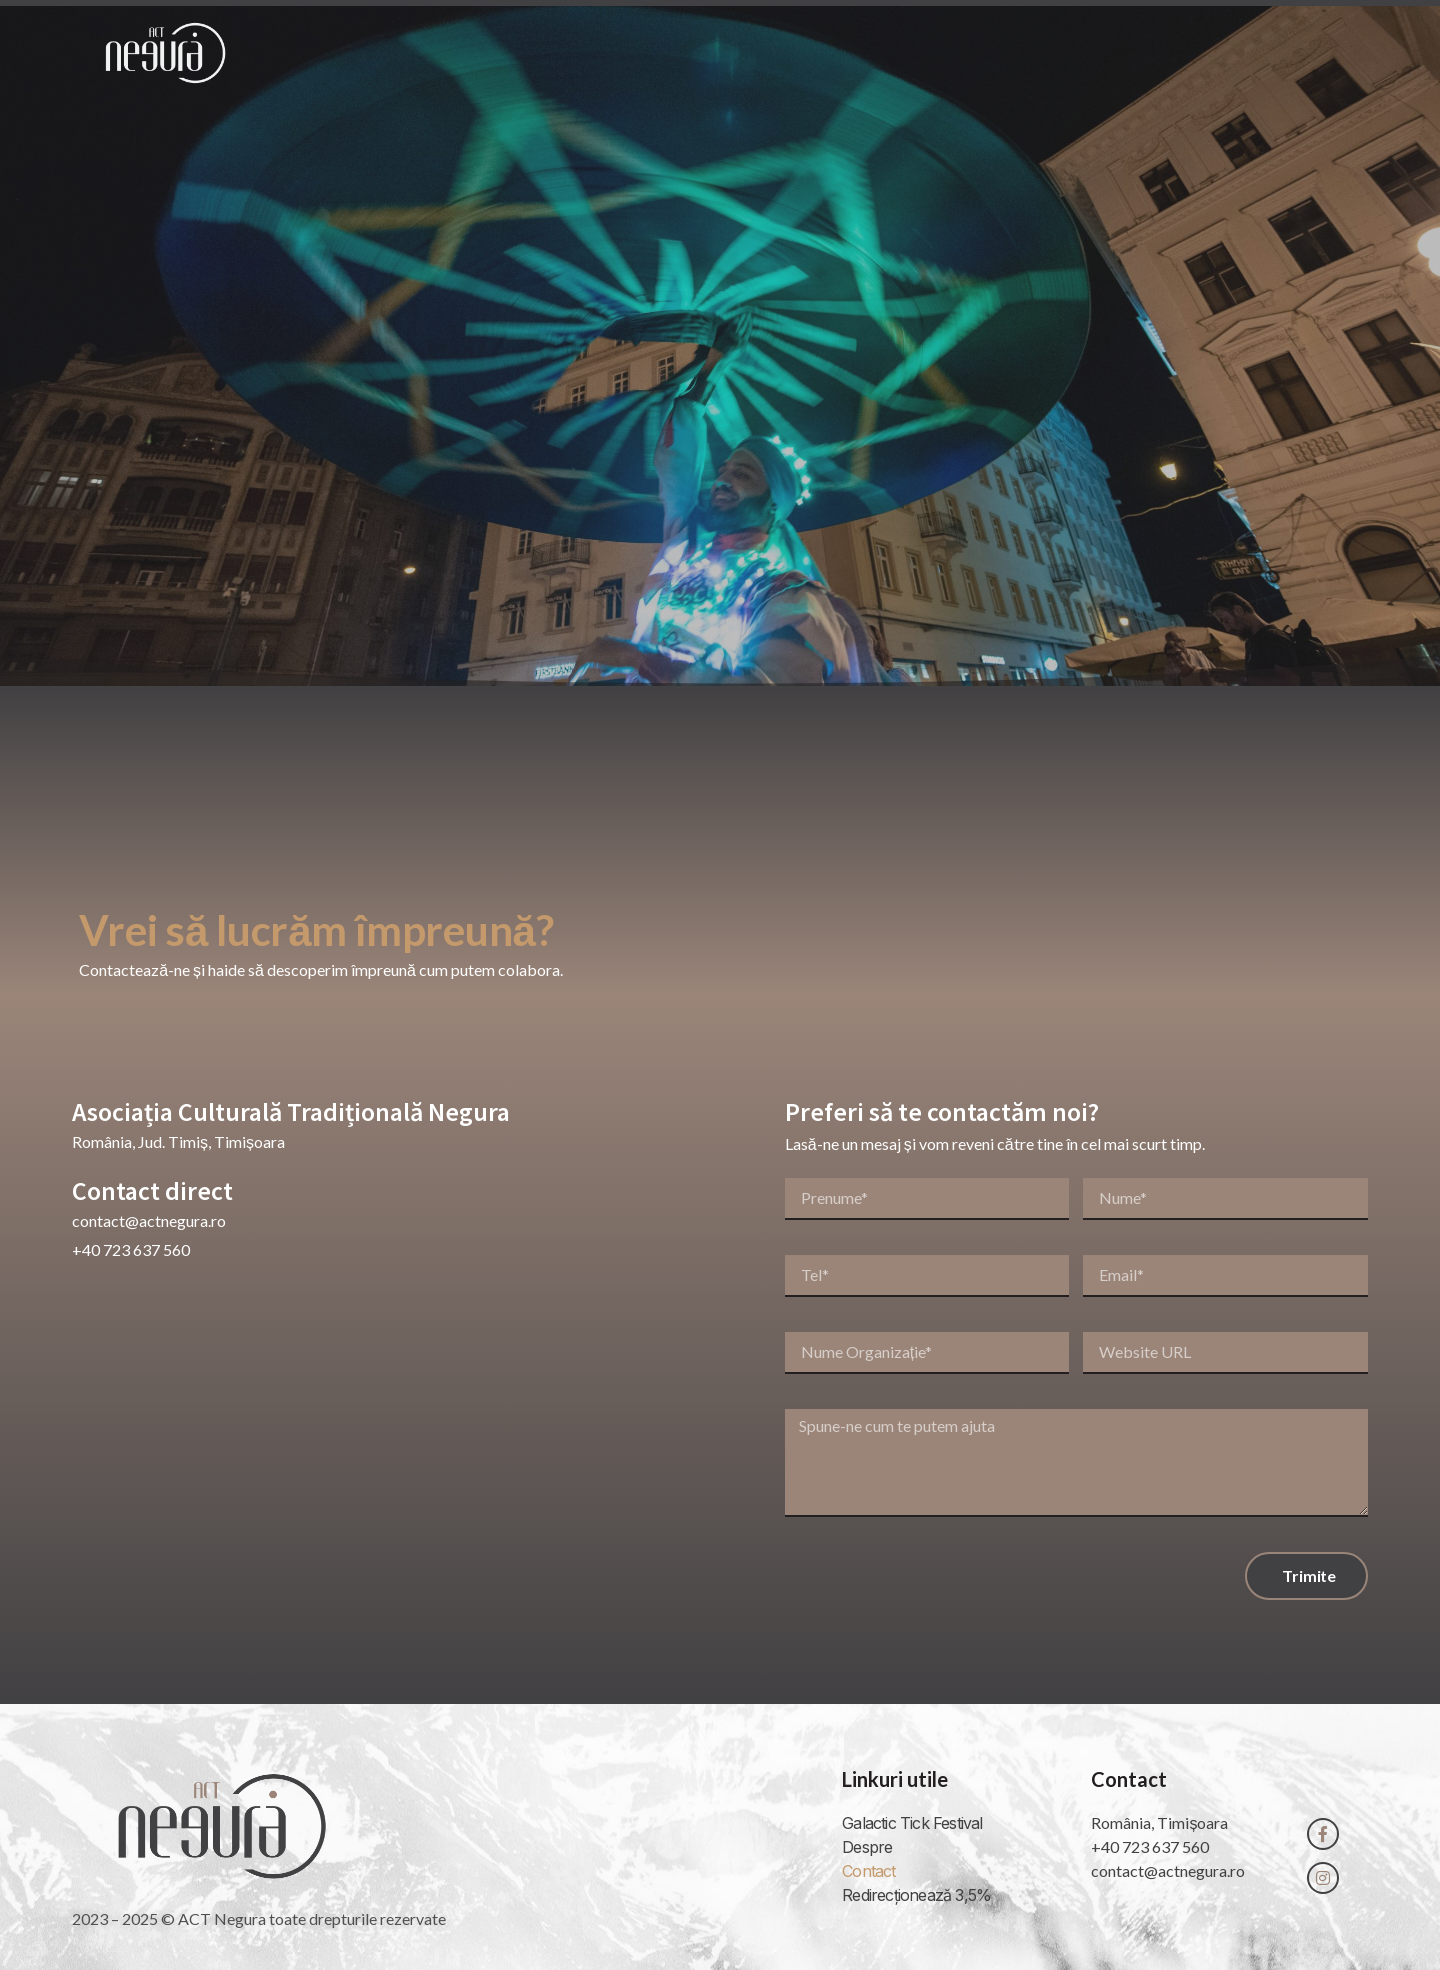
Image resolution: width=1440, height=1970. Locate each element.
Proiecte (1088, 53)
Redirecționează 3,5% (916, 1895)
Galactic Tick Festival (912, 1823)
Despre (978, 53)
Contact (1204, 53)
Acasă (880, 53)
